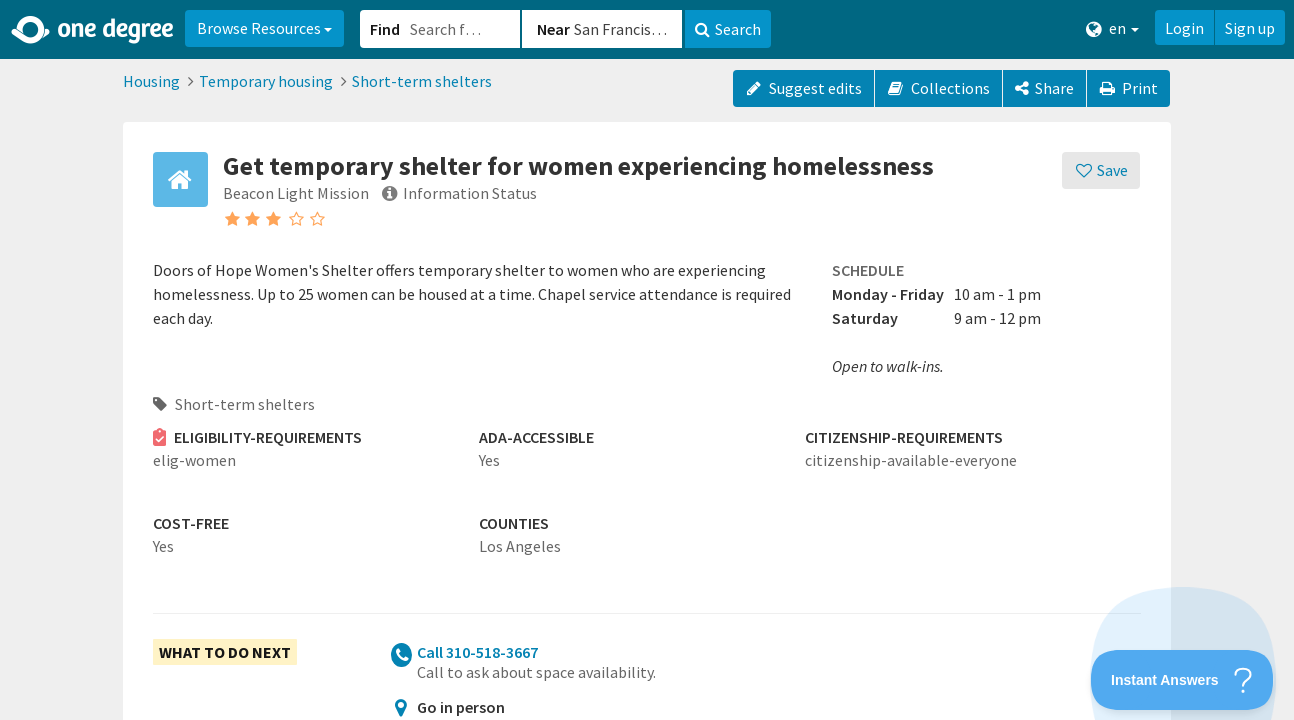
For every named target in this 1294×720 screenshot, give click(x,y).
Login (1184, 28)
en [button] (1112, 28)
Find (385, 29)
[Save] (1101, 170)
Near (553, 29)
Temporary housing (266, 81)
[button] (647, 360)
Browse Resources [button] (264, 28)
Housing (151, 81)
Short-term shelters (422, 81)
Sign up (1250, 28)
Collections (938, 88)
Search (728, 29)
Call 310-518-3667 (477, 652)
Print (1129, 88)
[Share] (1044, 88)
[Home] (93, 30)
